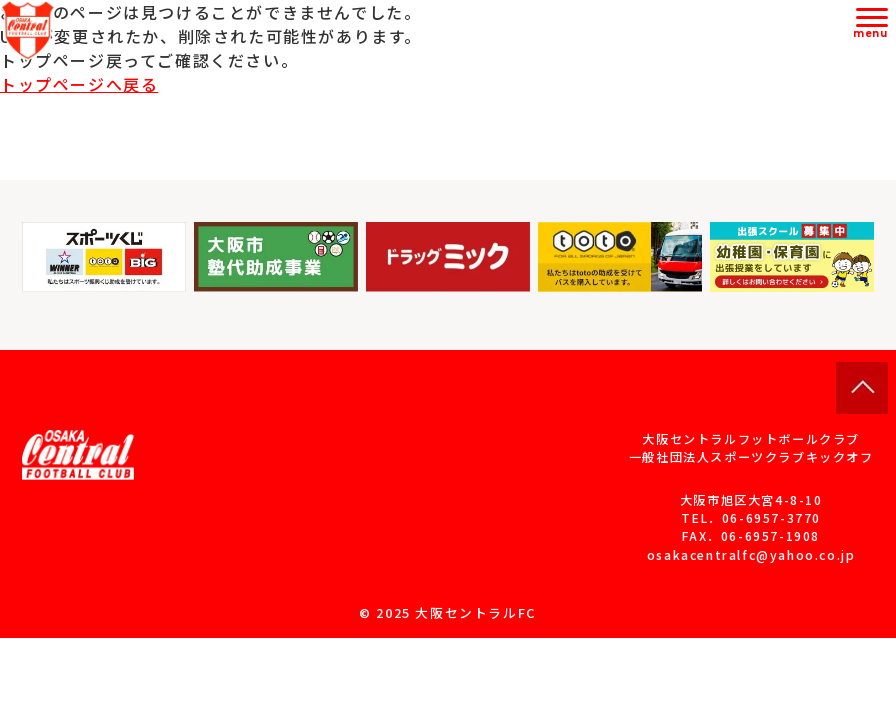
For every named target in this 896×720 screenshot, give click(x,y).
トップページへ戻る (79, 84)
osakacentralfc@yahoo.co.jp (751, 555)
